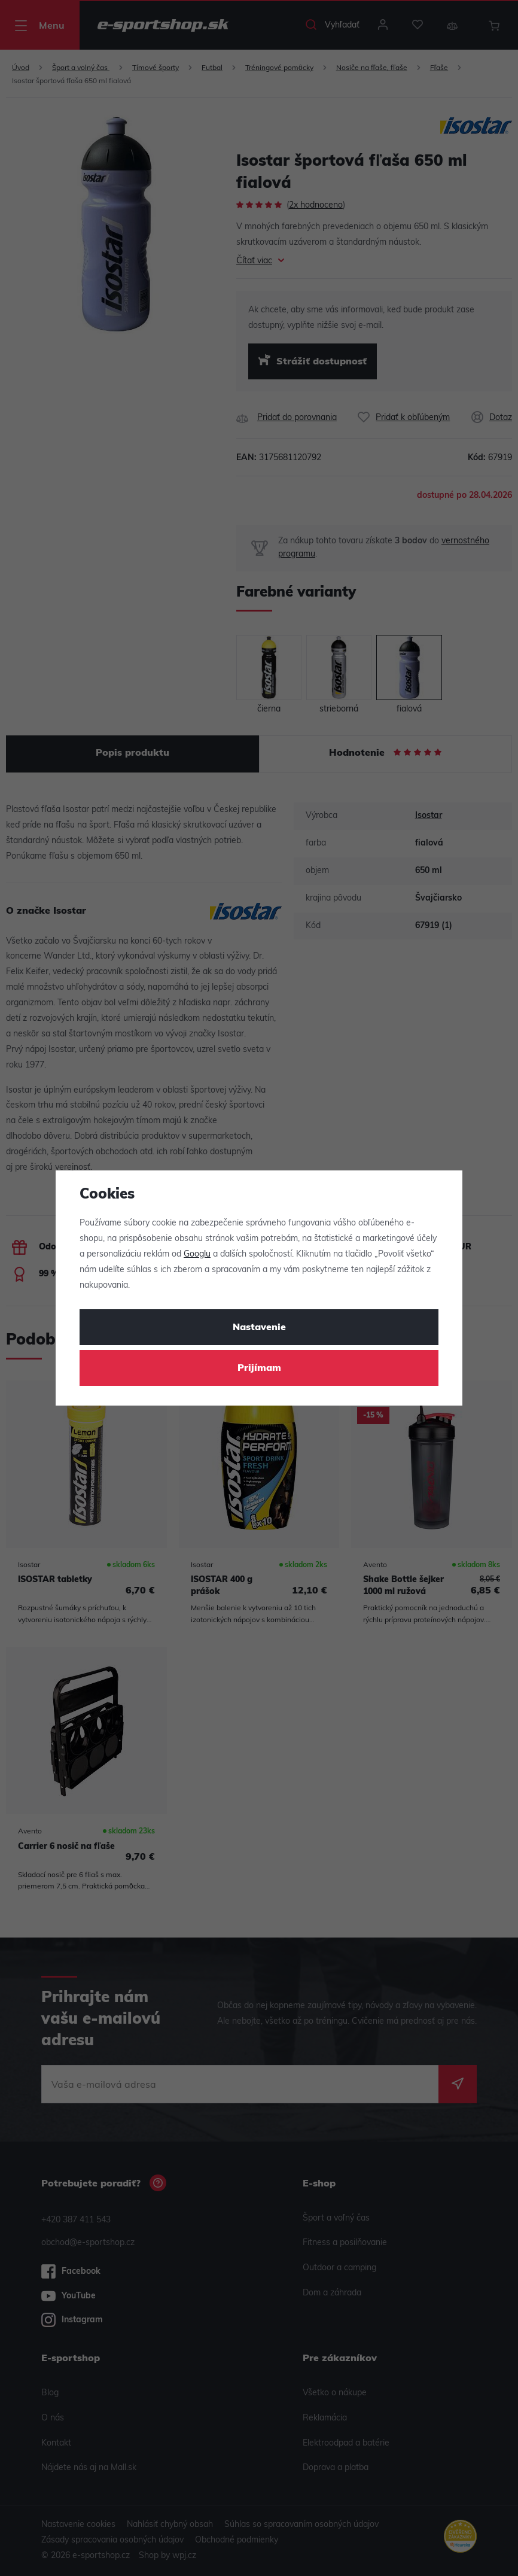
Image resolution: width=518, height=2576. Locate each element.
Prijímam (259, 1368)
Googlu (197, 1254)
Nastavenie (259, 1328)
